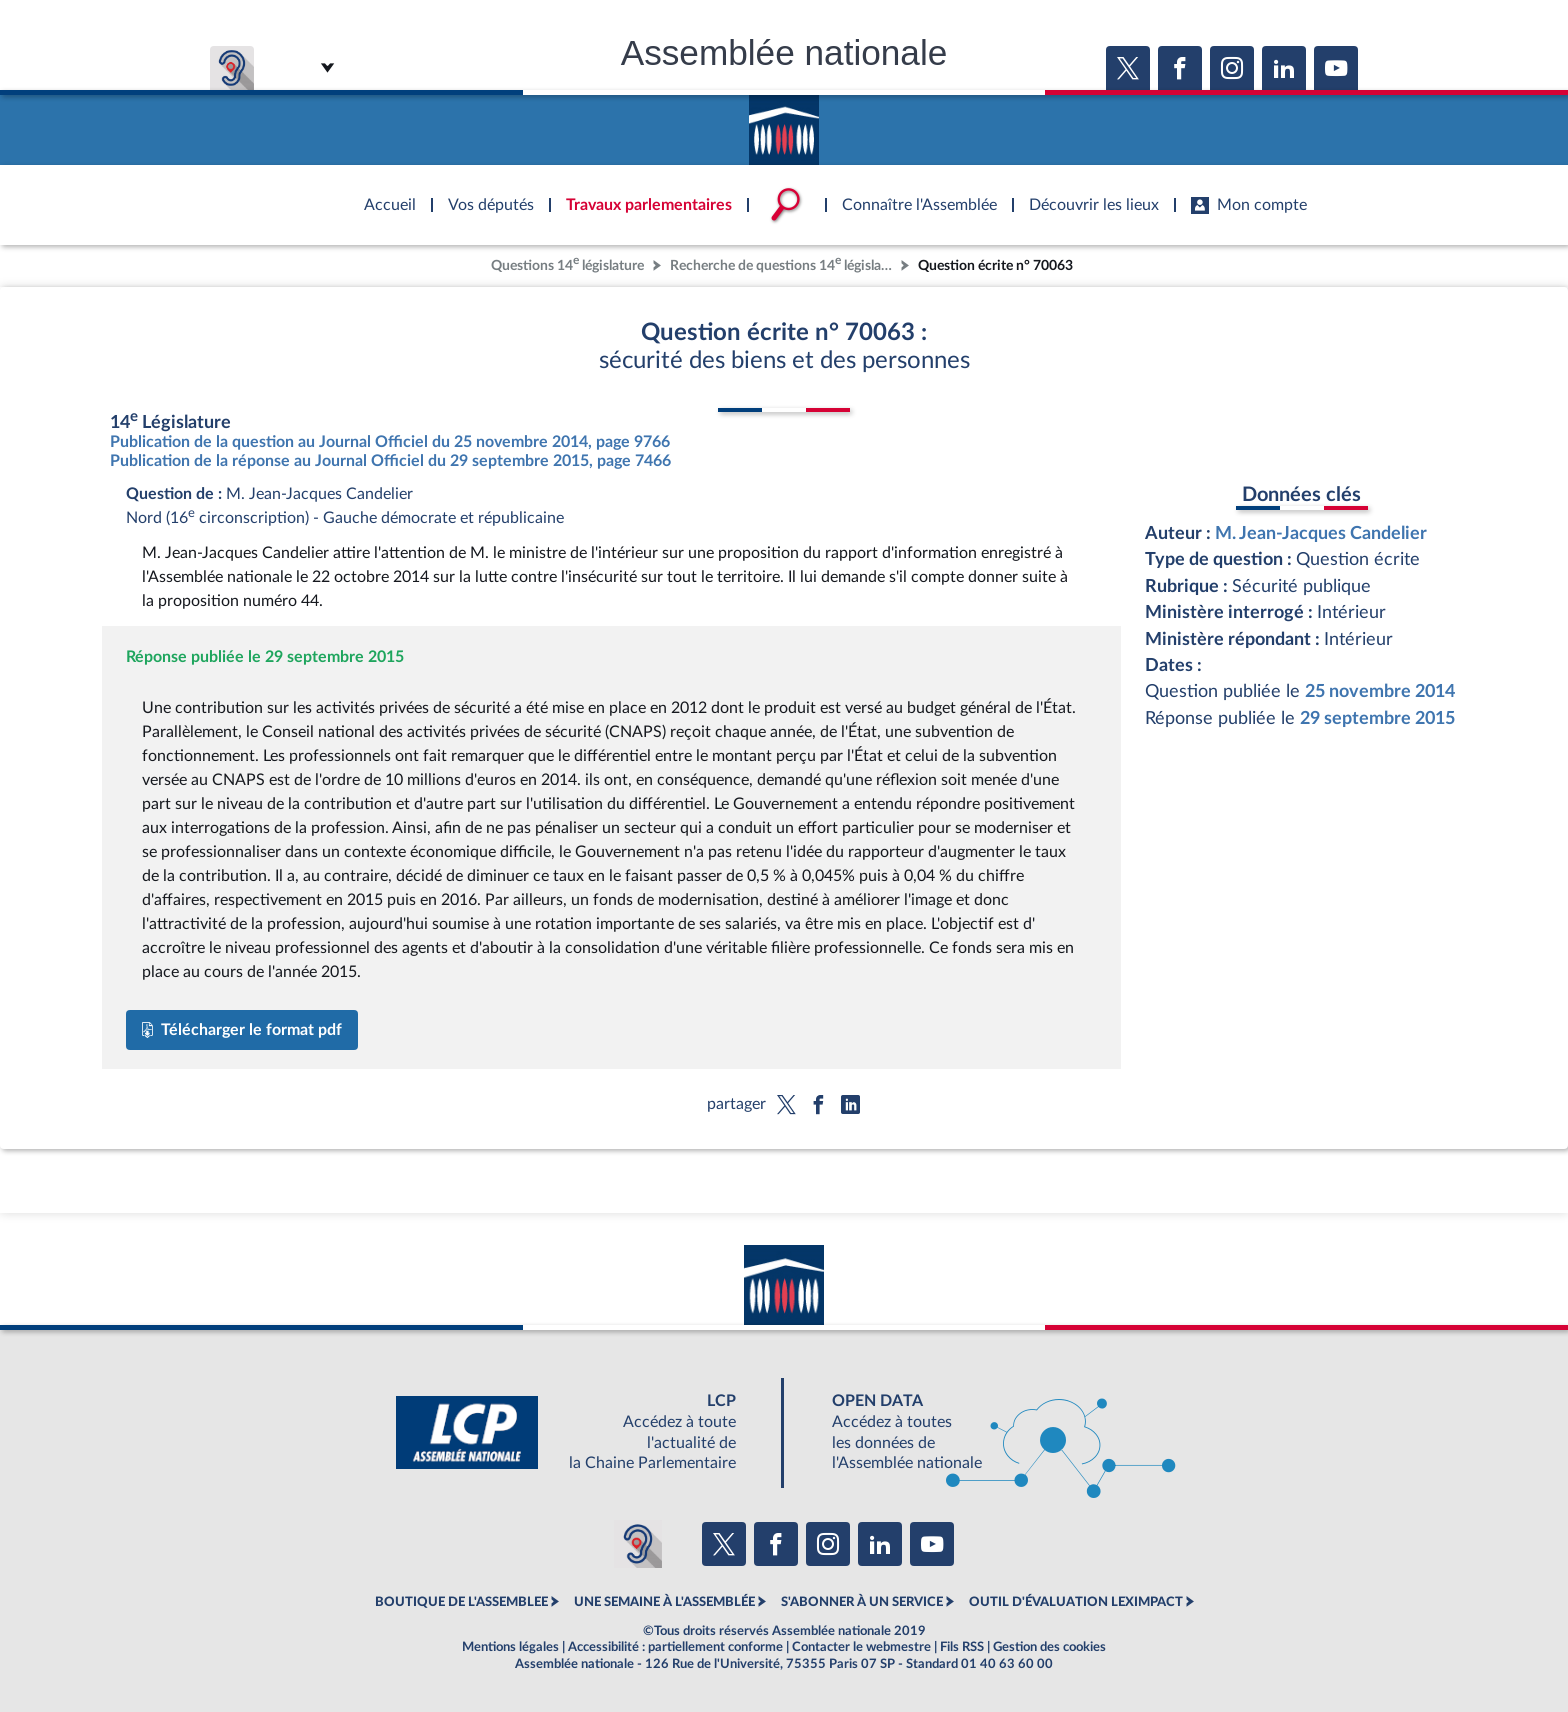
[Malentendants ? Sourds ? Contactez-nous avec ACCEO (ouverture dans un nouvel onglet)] (638, 1544)
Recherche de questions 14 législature (783, 263)
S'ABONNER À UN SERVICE (862, 1602)
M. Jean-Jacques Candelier (1321, 533)
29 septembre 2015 (1377, 718)
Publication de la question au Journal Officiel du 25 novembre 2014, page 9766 (390, 442)
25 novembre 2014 (1380, 691)
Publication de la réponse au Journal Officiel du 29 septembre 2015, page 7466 (390, 461)
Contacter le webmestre (861, 1647)
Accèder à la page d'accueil (784, 123)
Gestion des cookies (1049, 1647)
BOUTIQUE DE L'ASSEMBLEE (461, 1602)
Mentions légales (510, 1647)
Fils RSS (962, 1647)
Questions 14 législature (567, 263)
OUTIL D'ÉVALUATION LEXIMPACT (1076, 1602)
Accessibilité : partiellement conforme (675, 1647)
